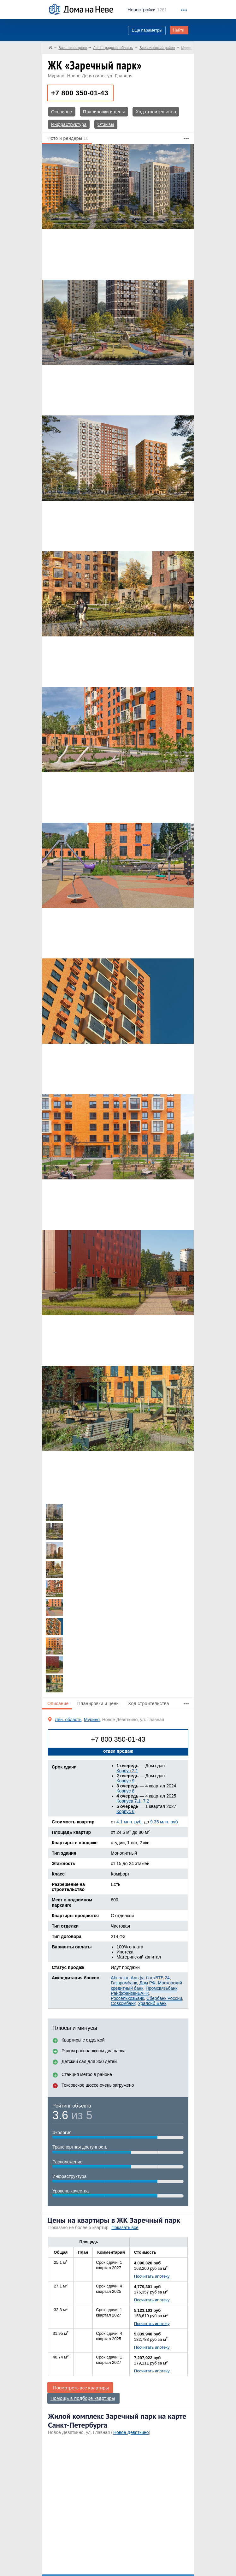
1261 (147, 9)
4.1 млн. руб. (129, 1821)
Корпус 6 (125, 1811)
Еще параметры (147, 30)
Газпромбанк (124, 1982)
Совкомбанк (123, 2003)
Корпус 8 (125, 1790)
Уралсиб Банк (152, 2003)
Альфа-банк (143, 1977)
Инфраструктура (68, 124)
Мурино (56, 75)
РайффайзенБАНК (130, 1993)
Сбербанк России (164, 1998)
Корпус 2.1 (127, 1770)
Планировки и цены (104, 111)
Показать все (124, 2227)
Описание (58, 1703)
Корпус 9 (125, 1780)
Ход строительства (156, 111)
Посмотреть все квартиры (81, 2387)
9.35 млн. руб (164, 1821)
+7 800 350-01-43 (79, 93)
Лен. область (68, 1719)
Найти (178, 30)
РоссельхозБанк (127, 1998)
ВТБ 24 (162, 1977)
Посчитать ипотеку (152, 2276)
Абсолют (119, 1977)
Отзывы (105, 124)
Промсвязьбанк (161, 1988)
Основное (61, 111)
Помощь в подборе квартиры (82, 2398)
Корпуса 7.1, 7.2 (132, 1801)
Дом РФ (147, 1982)
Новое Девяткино (131, 2432)
